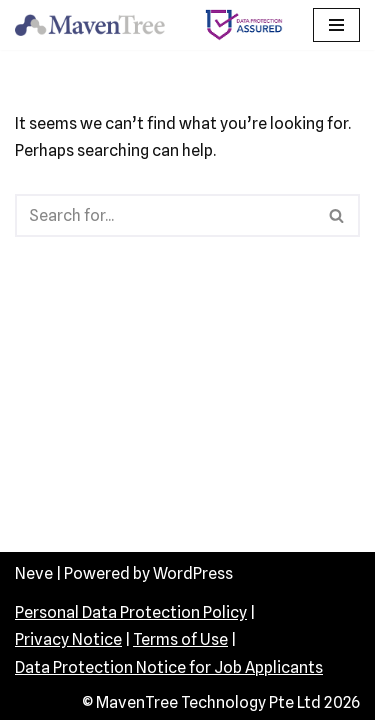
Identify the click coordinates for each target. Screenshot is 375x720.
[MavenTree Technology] (95, 25)
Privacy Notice (68, 639)
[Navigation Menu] (336, 25)
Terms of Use (180, 639)
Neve (34, 573)
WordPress (193, 573)
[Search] (165, 215)
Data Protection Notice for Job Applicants (169, 667)
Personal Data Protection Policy (131, 612)
